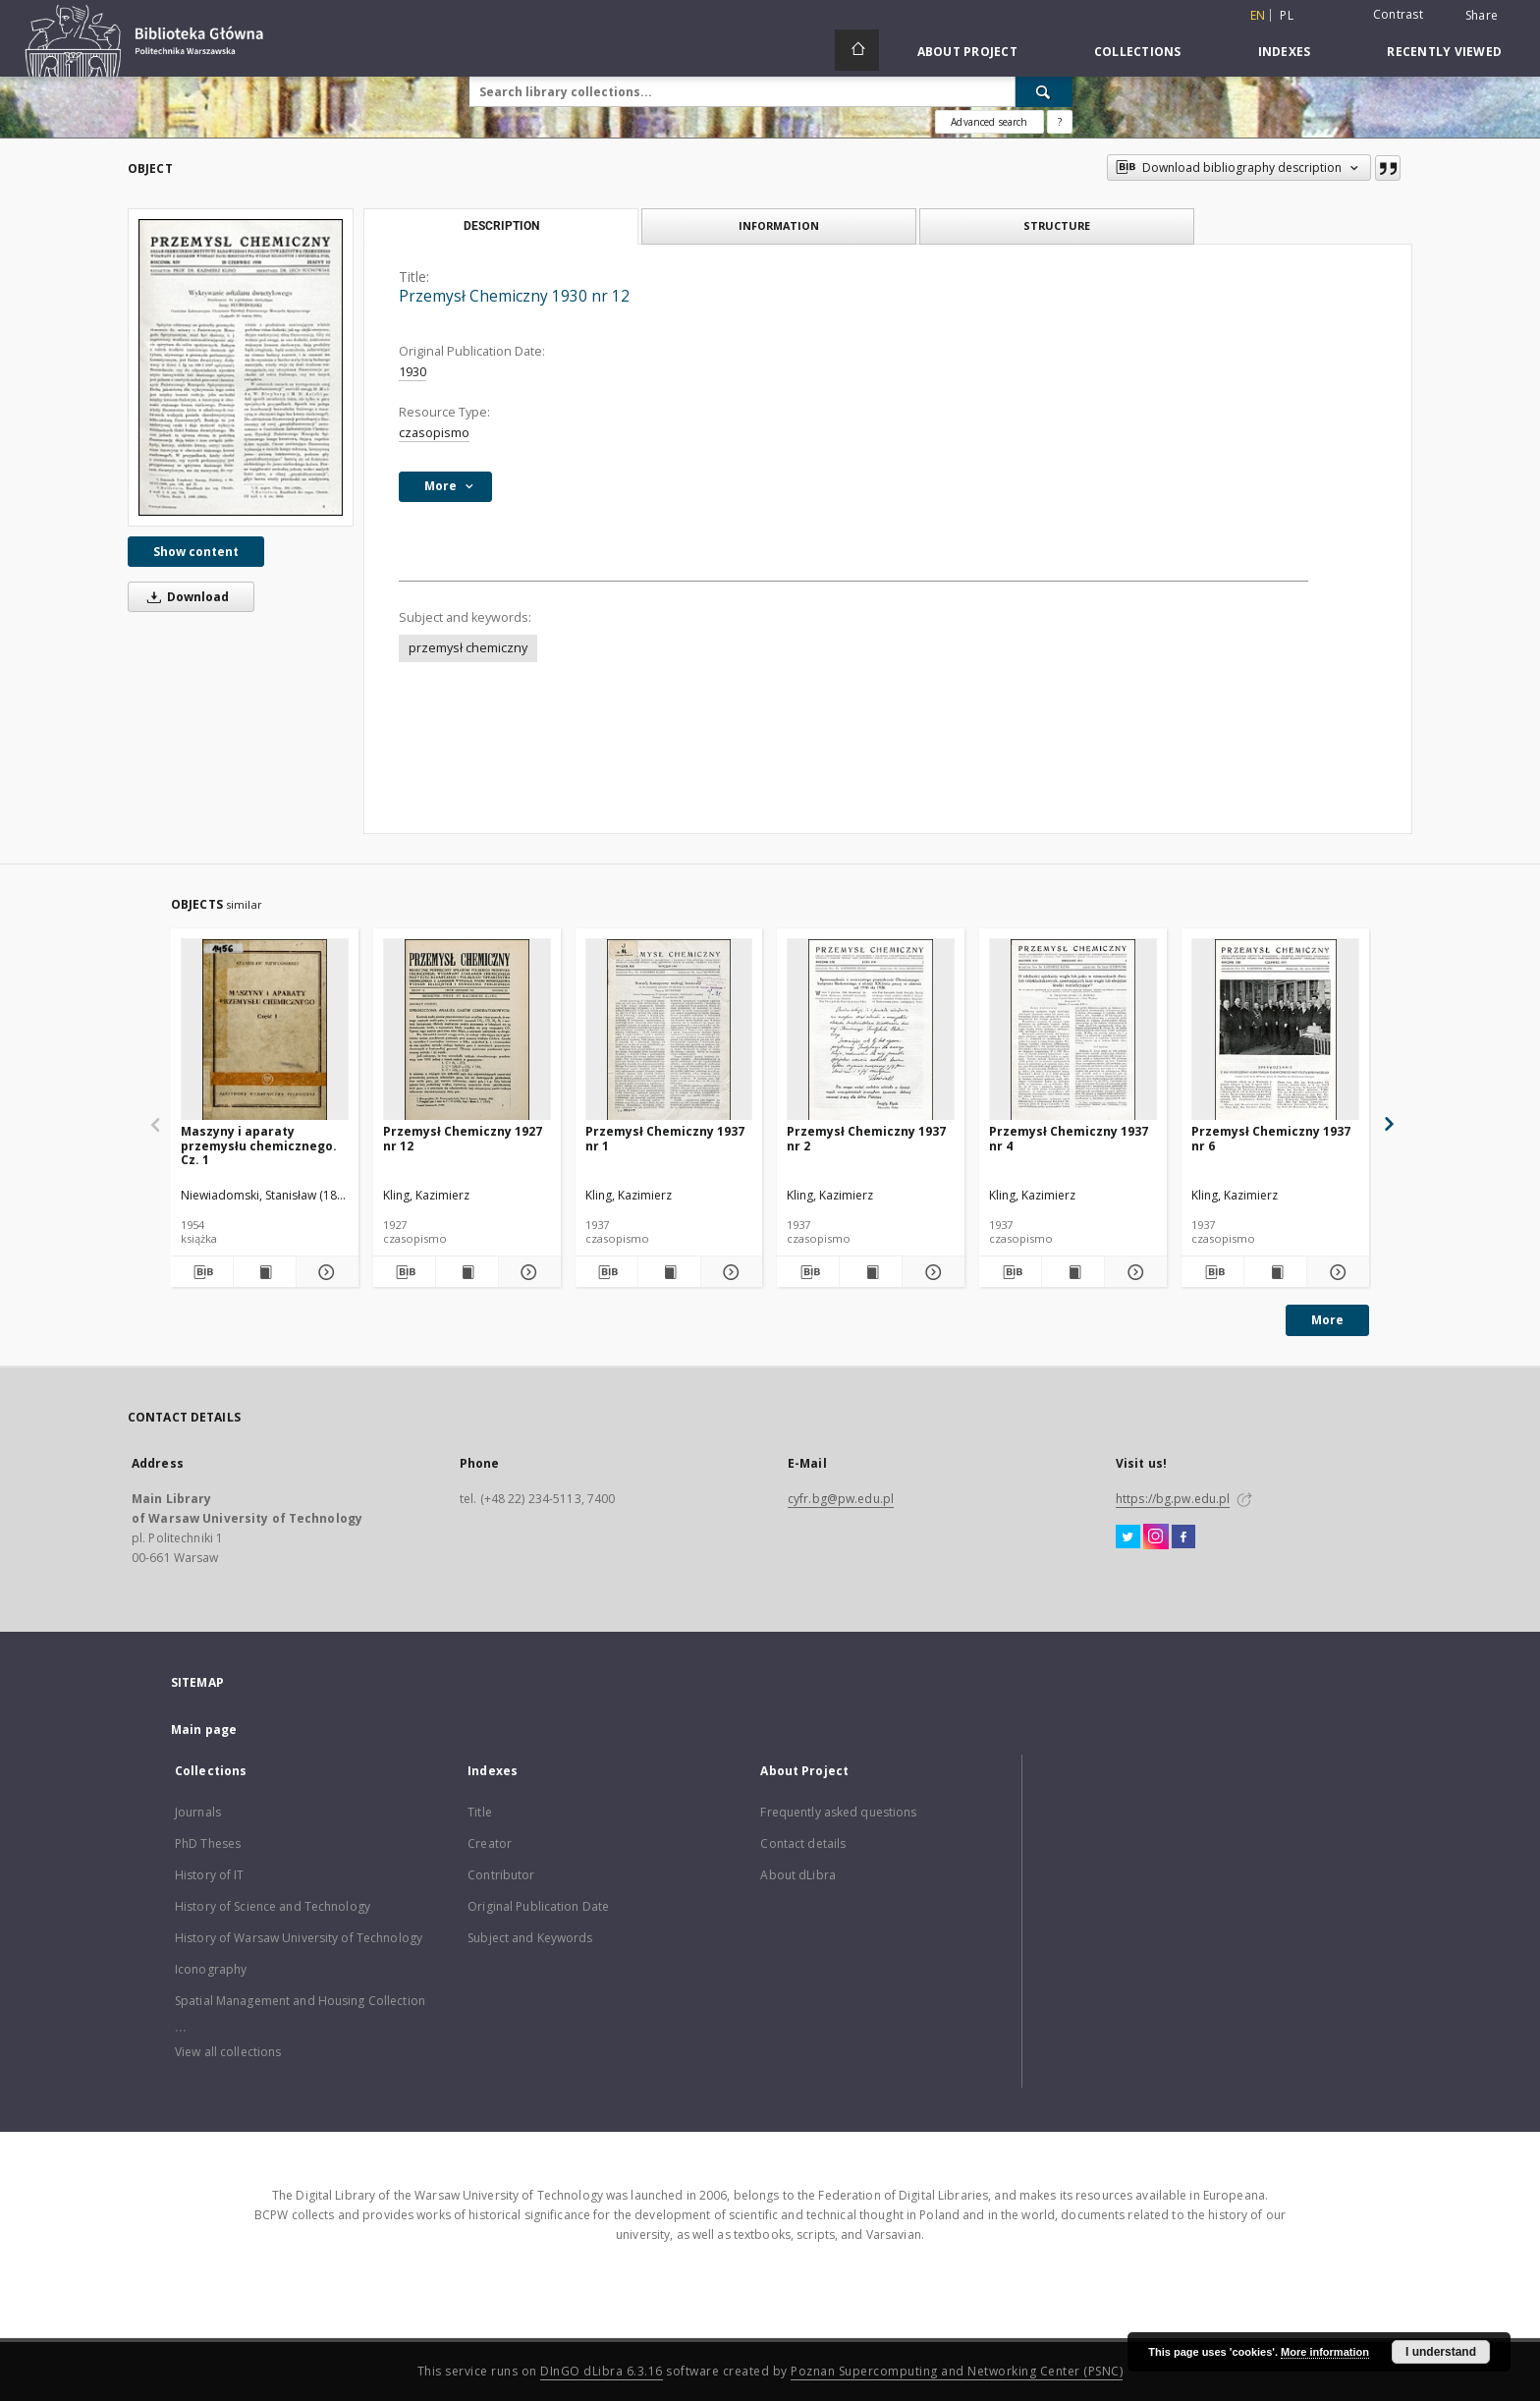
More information (1325, 2352)
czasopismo (434, 432)
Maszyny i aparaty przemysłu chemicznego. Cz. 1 (259, 1145)
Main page (204, 1729)
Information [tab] (779, 225)
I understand (1440, 2352)
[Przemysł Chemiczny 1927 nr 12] (467, 1030)
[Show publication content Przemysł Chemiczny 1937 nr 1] (669, 1272)
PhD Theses (208, 1843)
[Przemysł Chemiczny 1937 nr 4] (1073, 1030)
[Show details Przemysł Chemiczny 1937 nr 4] (1133, 1272)
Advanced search (989, 122)
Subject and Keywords (530, 1937)
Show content (196, 551)
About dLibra (797, 1875)
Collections (1138, 51)
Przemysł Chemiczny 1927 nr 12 (462, 1138)
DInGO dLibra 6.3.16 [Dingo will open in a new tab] (601, 2371)
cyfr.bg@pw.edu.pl (841, 1498)
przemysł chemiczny (468, 648)
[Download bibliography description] (202, 1272)
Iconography (211, 1969)
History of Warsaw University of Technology (298, 1937)
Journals (198, 1812)
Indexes (1284, 51)
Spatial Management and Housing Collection (300, 2000)
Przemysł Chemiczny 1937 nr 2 (866, 1138)
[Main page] (857, 50)
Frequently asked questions (838, 1812)
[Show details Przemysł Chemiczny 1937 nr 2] (931, 1272)
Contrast (1398, 14)
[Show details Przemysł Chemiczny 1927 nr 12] (527, 1272)
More (1327, 1320)
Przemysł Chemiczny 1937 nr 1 (664, 1138)
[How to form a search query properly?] (1059, 122)
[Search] (1044, 91)
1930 (412, 371)
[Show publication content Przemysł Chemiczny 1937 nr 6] (1275, 1272)
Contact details (803, 1843)
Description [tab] (501, 226)
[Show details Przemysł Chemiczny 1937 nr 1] (729, 1272)
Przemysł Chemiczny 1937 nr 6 (1270, 1138)
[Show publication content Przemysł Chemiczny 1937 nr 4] (1073, 1272)
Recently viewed (1444, 51)
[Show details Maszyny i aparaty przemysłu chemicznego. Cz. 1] (325, 1272)
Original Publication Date (538, 1906)
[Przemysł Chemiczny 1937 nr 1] (669, 1030)
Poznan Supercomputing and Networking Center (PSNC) (957, 2371)
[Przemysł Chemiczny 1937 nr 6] (1275, 1030)
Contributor (501, 1875)
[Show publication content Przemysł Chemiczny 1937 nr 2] (871, 1272)
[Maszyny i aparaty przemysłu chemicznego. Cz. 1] (265, 1030)
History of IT (210, 1875)
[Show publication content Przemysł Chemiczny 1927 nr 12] (467, 1272)
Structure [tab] (1056, 225)
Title (480, 1812)
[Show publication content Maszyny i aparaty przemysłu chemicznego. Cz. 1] (265, 1272)
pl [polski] (1286, 15)
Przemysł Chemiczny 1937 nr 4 (1068, 1138)
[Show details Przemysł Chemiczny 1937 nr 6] (1335, 1272)
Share (1481, 16)
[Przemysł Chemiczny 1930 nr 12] (240, 367)
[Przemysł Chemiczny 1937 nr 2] (871, 1030)
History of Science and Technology (272, 1906)
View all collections (228, 2051)
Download (184, 597)
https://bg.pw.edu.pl (1173, 1498)
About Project (967, 51)
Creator (490, 1843)
